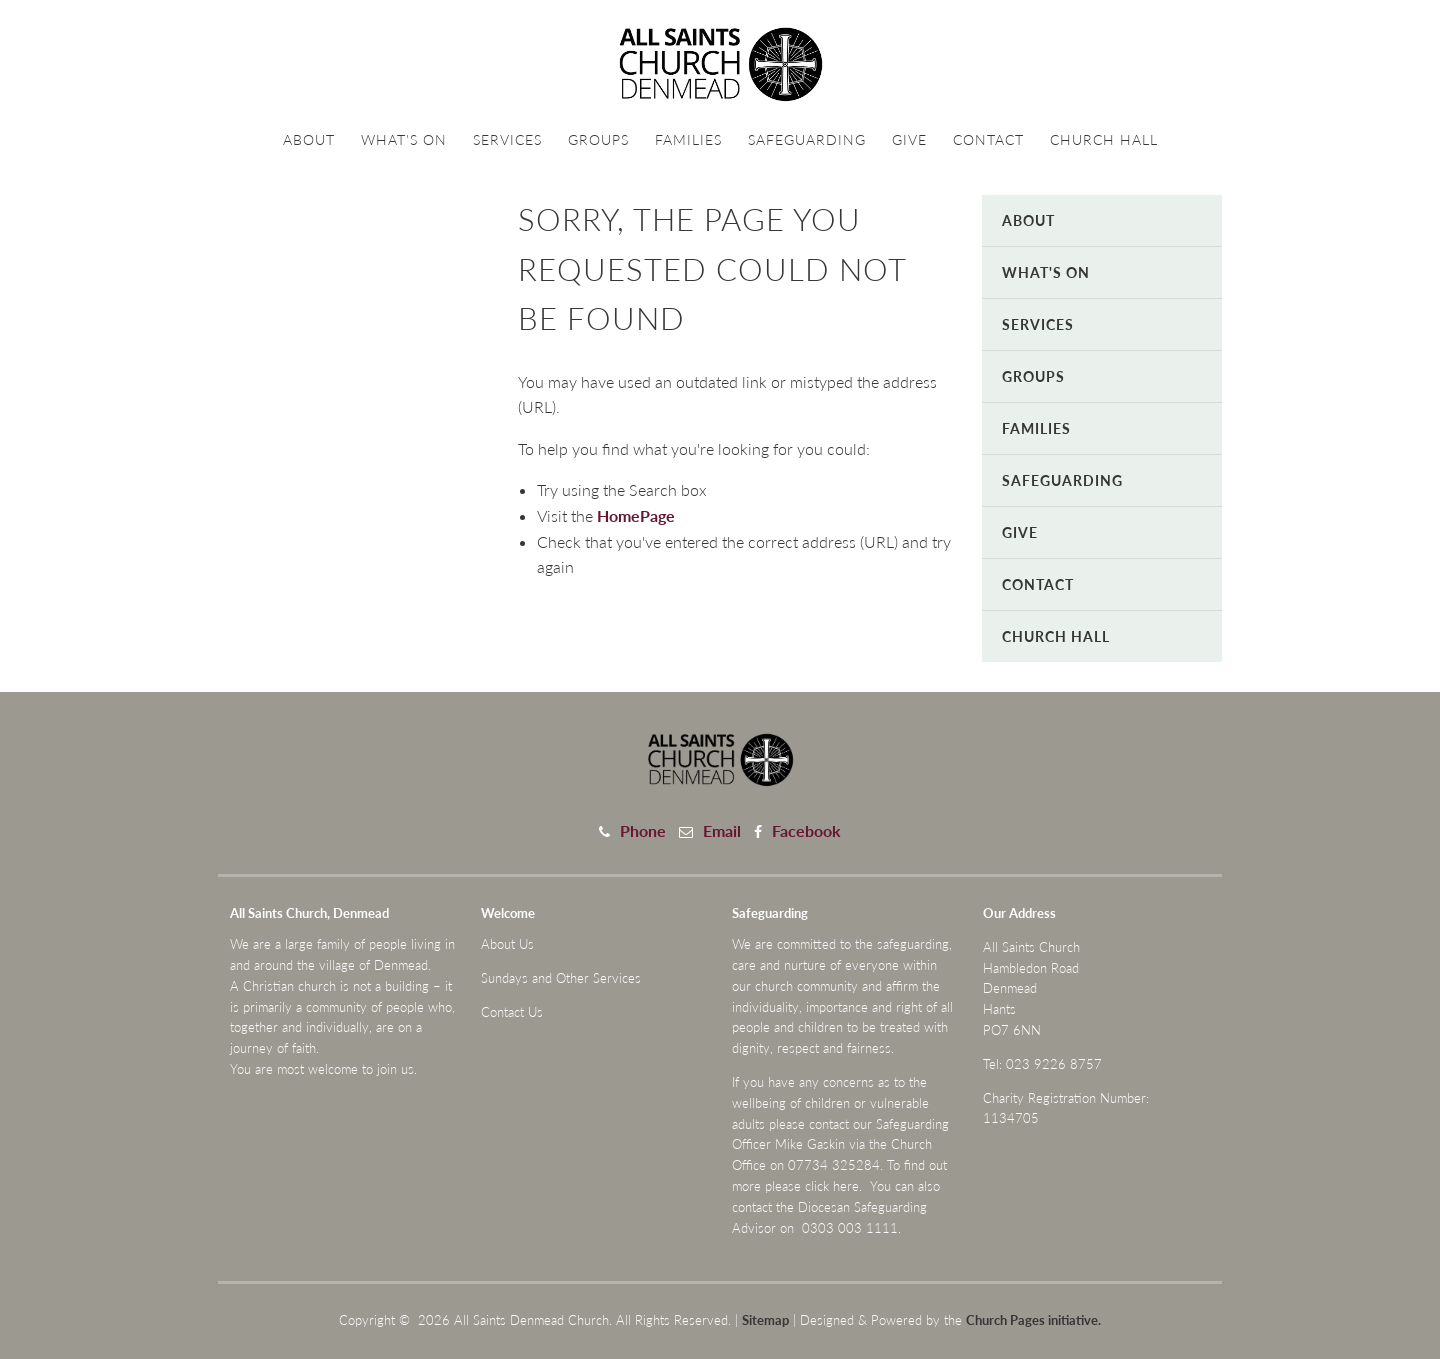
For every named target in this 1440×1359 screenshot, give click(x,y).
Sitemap (765, 1320)
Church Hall (1104, 139)
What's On (404, 139)
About (309, 139)
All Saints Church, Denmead (309, 913)
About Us (507, 944)
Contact (988, 139)
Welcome (508, 913)
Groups (598, 139)
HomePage (636, 515)
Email (722, 830)
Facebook (806, 830)
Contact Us (512, 1012)
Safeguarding (807, 139)
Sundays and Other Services (561, 978)
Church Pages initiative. (1033, 1320)
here (846, 1186)
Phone (643, 830)
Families (688, 139)
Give (909, 139)
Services (507, 139)
